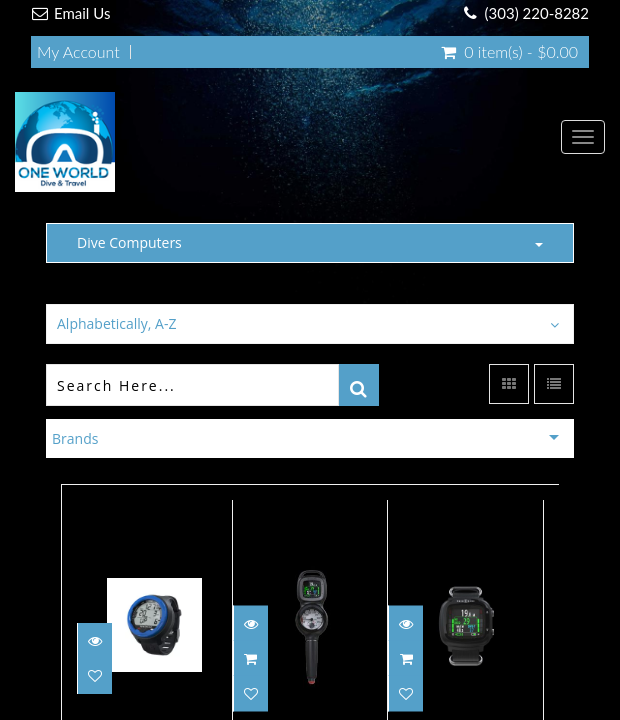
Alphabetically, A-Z (116, 323)
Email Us (82, 13)
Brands (75, 438)
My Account (78, 52)
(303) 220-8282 (537, 13)
